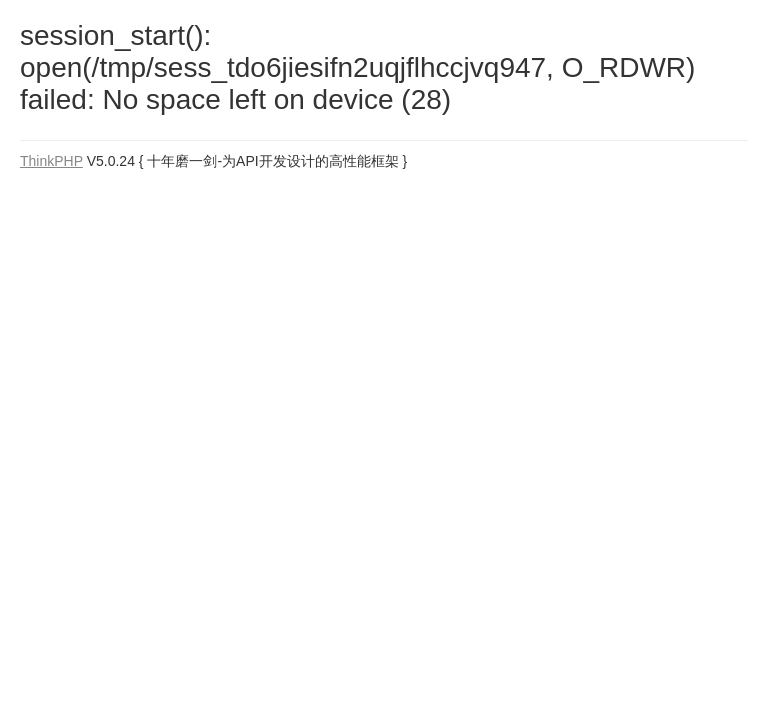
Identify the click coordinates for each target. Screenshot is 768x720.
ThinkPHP (51, 161)
